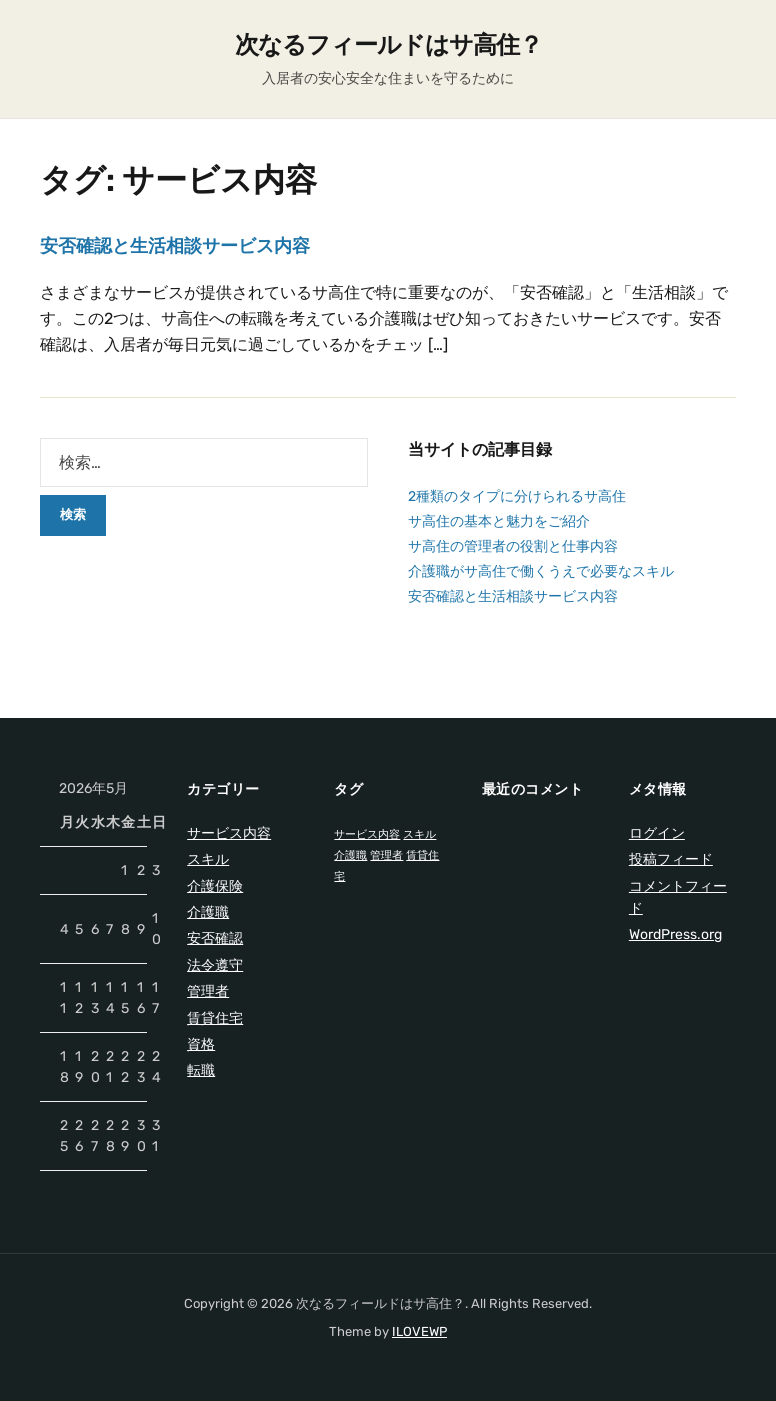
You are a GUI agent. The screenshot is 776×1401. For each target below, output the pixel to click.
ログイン (657, 833)
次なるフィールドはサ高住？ (388, 45)
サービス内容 (229, 833)
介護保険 (215, 886)
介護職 (208, 912)
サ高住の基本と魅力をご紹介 (499, 521)
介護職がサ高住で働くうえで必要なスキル (541, 571)
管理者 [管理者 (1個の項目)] (386, 855)
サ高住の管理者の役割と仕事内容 (513, 546)
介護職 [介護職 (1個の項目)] (350, 855)
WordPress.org (675, 934)
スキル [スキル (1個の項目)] (419, 834)
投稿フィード (671, 859)
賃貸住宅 (215, 1018)
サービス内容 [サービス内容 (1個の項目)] (367, 834)
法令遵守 (215, 965)
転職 (201, 1070)
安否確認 (215, 938)
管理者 (208, 991)
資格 (201, 1044)
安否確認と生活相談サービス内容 (175, 246)
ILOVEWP (419, 1331)
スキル (208, 859)
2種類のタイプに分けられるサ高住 (517, 496)
